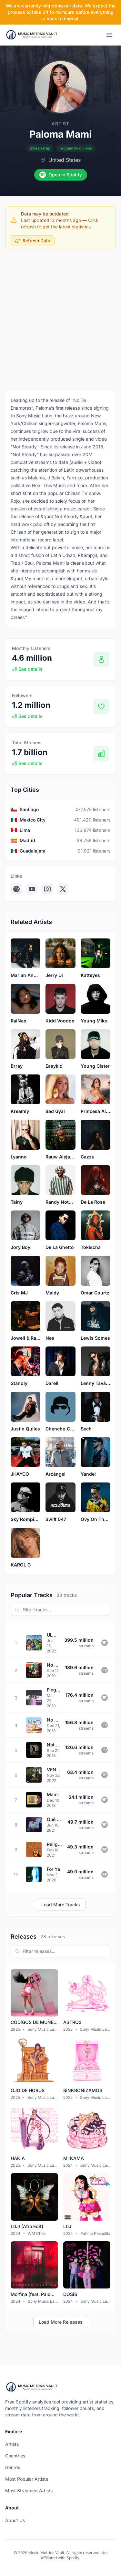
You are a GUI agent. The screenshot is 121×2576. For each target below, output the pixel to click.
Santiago (29, 809)
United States (64, 160)
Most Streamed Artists (29, 2490)
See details (27, 669)
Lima (25, 830)
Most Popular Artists (26, 2479)
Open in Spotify (60, 175)
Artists (12, 2444)
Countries (15, 2455)
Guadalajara (32, 850)
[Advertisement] (60, 318)
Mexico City (32, 819)
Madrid (27, 840)
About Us (15, 2520)
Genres (12, 2467)
